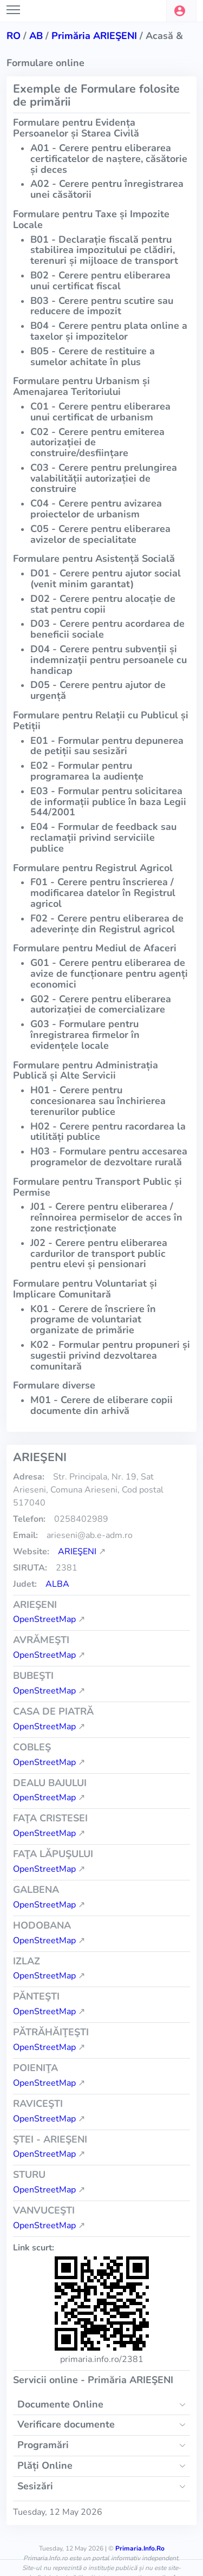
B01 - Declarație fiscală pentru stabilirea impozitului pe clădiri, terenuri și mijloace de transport (104, 250)
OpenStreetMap (44, 1619)
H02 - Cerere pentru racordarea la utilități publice (108, 1132)
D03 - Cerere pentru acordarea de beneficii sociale (107, 629)
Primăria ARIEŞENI (94, 35)
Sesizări (35, 2486)
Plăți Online (45, 2465)
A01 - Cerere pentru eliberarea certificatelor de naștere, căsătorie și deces (108, 158)
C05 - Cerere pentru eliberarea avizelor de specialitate (100, 534)
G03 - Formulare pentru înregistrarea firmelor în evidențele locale (85, 1034)
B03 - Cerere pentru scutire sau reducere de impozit (101, 306)
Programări (43, 2444)
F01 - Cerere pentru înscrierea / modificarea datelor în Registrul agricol (102, 892)
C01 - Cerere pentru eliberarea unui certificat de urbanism (100, 412)
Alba (57, 1584)
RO (13, 35)
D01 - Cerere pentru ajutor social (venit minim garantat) (105, 579)
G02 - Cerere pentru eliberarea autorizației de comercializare (100, 1004)
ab (36, 35)
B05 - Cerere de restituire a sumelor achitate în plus (92, 356)
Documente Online (60, 2404)
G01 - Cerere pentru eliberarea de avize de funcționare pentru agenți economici (109, 973)
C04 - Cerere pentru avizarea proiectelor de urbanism (96, 509)
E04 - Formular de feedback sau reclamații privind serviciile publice (103, 837)
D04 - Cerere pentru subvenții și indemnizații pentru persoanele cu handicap (108, 660)
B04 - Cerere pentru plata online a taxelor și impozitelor (108, 331)
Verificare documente (66, 2424)
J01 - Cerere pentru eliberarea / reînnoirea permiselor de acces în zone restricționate (106, 1217)
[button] (181, 11)
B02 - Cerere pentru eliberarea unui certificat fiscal (100, 281)
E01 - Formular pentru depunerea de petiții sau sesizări (107, 746)
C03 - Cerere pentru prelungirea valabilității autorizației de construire (103, 478)
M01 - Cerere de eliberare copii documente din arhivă (101, 1405)
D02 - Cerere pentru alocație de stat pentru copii (102, 604)
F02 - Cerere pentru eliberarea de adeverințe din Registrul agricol (107, 924)
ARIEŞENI (77, 1552)
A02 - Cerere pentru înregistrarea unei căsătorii (107, 189)
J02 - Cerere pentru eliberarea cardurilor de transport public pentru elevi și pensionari (98, 1253)
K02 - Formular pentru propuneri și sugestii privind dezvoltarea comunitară (110, 1355)
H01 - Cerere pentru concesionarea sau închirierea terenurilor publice (98, 1100)
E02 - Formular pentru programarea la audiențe (86, 771)
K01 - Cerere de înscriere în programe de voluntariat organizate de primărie (93, 1319)
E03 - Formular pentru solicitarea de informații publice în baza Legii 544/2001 (108, 801)
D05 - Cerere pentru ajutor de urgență (98, 690)
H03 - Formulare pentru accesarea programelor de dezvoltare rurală (108, 1157)
